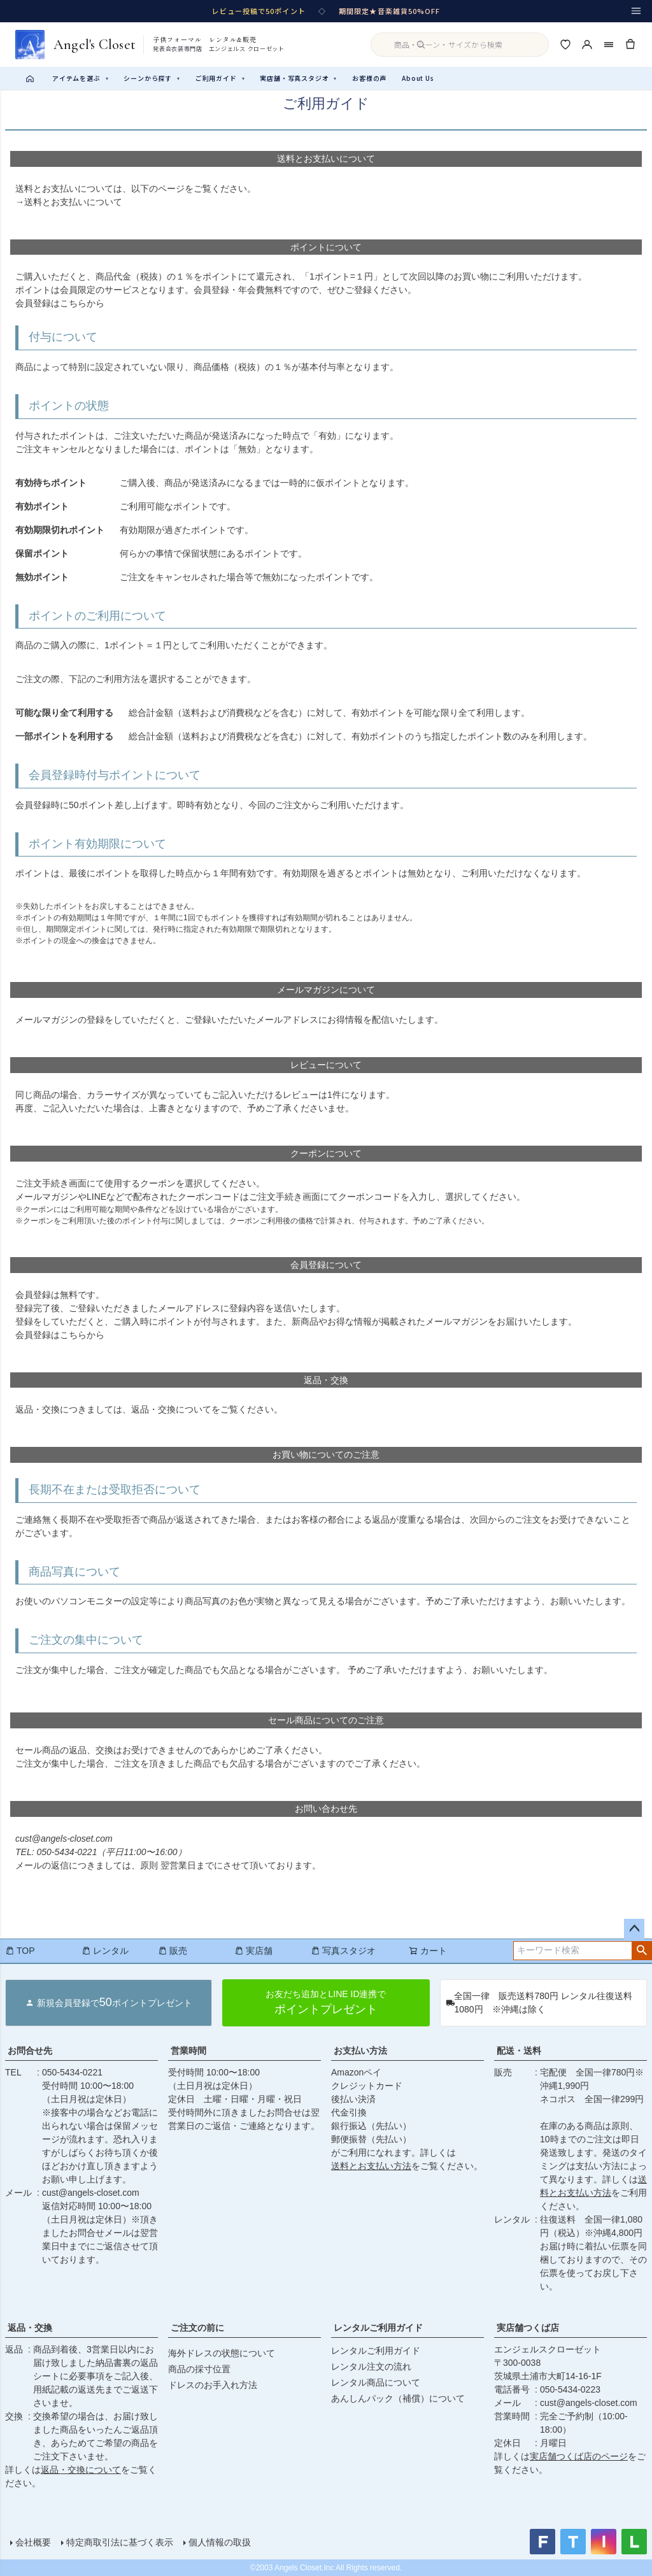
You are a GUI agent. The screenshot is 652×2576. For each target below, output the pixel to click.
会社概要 (33, 2542)
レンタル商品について (375, 2382)
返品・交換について (171, 1409)
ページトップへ (634, 1929)
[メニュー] (636, 10)
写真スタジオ (343, 1951)
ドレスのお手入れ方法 (212, 2385)
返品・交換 (30, 2328)
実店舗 (253, 1951)
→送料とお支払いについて (68, 202)
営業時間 (188, 2051)
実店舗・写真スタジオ (298, 78)
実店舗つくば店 (528, 2328)
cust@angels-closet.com (90, 2193)
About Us (418, 78)
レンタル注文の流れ (371, 2366)
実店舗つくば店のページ (579, 2456)
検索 (641, 1951)
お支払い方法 (360, 2051)
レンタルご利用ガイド (378, 2328)
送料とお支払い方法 (371, 2166)
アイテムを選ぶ (80, 78)
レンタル (105, 1951)
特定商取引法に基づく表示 (119, 2542)
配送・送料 (519, 2051)
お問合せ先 (30, 2051)
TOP (20, 1951)
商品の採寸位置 (199, 2369)
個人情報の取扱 (219, 2542)
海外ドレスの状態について (221, 2353)
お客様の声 (369, 78)
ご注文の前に (197, 2328)
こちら (73, 303)
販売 (172, 1951)
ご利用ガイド (220, 78)
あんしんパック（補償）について (398, 2398)
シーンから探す (152, 78)
